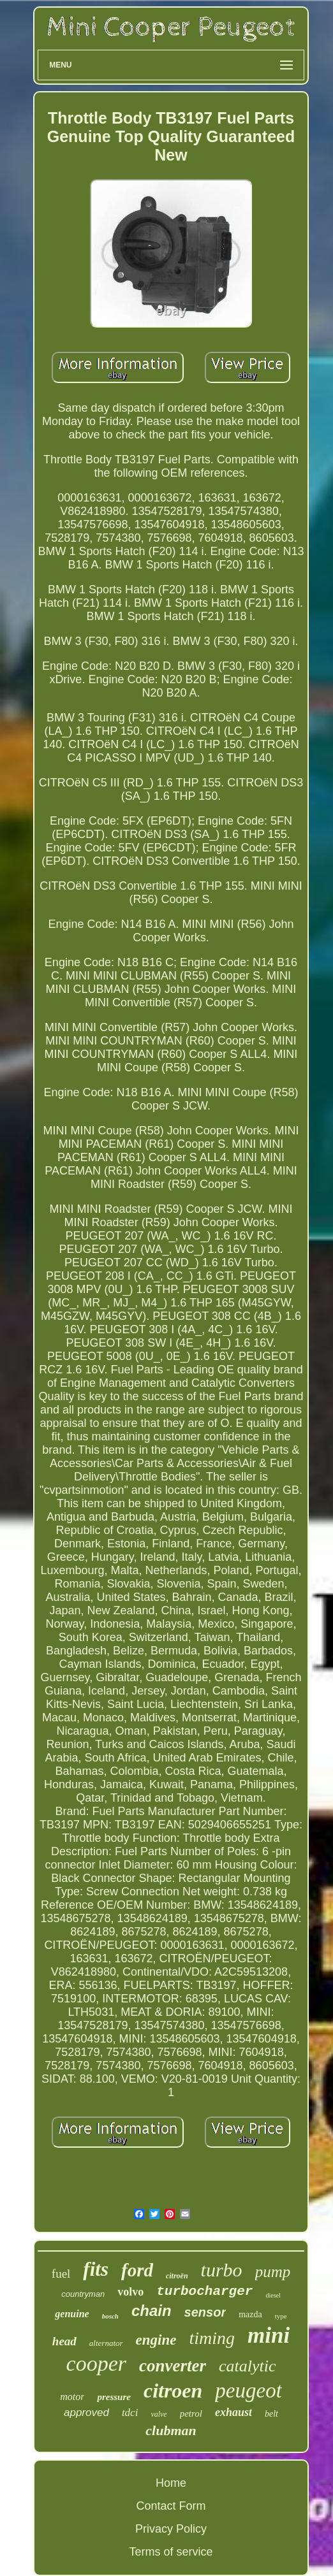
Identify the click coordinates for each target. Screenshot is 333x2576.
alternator (106, 2343)
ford (137, 2270)
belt (271, 2414)
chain (151, 2310)
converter (172, 2365)
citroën (177, 2275)
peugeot (248, 2390)
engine (156, 2340)
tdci (130, 2412)
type (281, 2316)
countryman (83, 2294)
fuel (61, 2273)
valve (158, 2414)
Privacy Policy (171, 2528)
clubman (170, 2430)
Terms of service (170, 2551)
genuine (72, 2313)
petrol (191, 2413)
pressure (114, 2397)
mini (269, 2335)
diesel (272, 2295)
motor (72, 2396)
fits (95, 2269)
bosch (110, 2316)
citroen (173, 2390)
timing (212, 2338)
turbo (221, 2269)
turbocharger (204, 2291)
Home (171, 2483)
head (64, 2341)
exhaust (233, 2412)
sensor (205, 2312)
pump (273, 2271)
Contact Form (170, 2506)
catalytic (247, 2366)
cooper (96, 2363)
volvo (130, 2291)
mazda (250, 2314)
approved (86, 2412)
